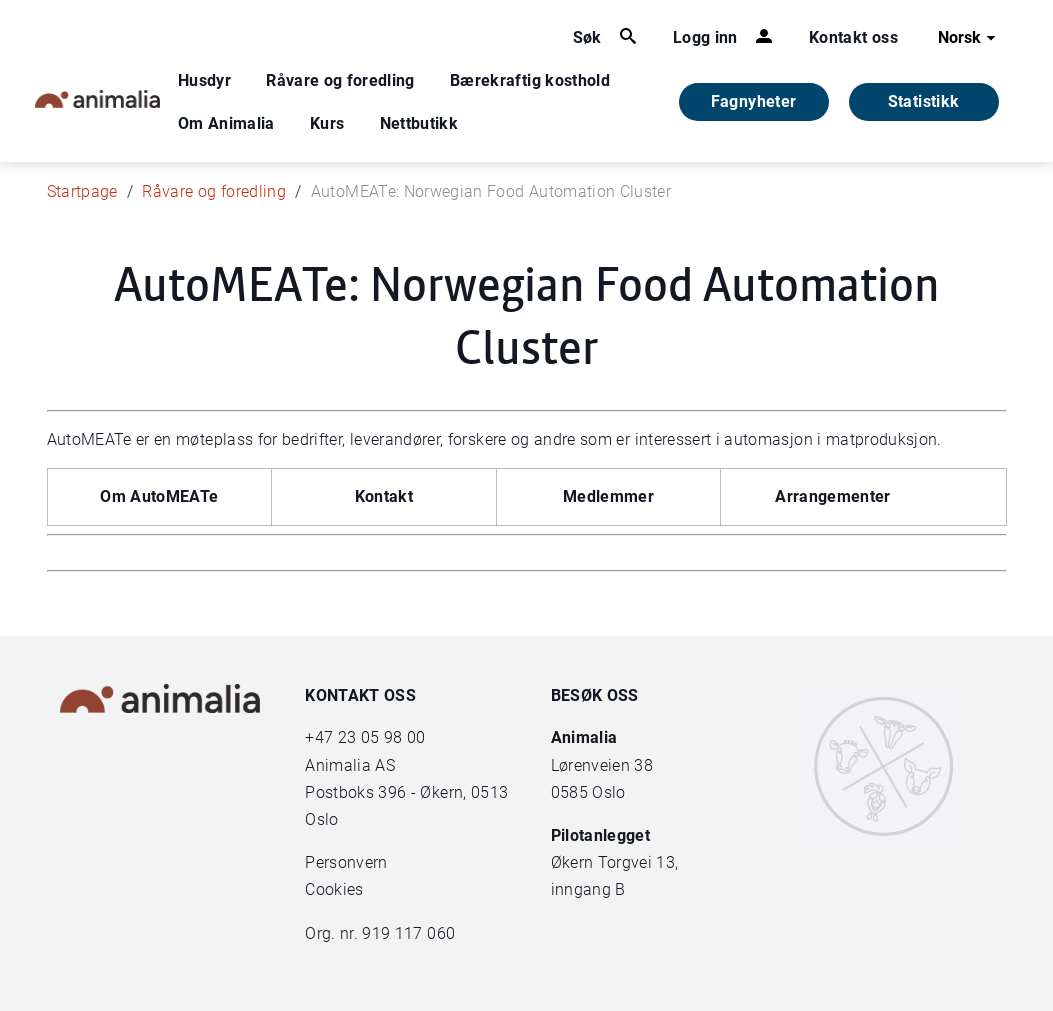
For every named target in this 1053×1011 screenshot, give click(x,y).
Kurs (327, 123)
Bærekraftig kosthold (530, 80)
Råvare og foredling (340, 80)
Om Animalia (226, 123)
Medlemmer (608, 496)
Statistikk (924, 101)
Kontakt (384, 496)
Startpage (82, 191)
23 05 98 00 (382, 737)
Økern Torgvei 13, (617, 862)
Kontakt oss (853, 37)
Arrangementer (833, 496)
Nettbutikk (419, 123)
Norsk (969, 38)
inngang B (588, 889)
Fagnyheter (754, 101)
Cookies (334, 889)
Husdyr (204, 80)
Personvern (346, 862)
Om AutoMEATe (159, 496)
